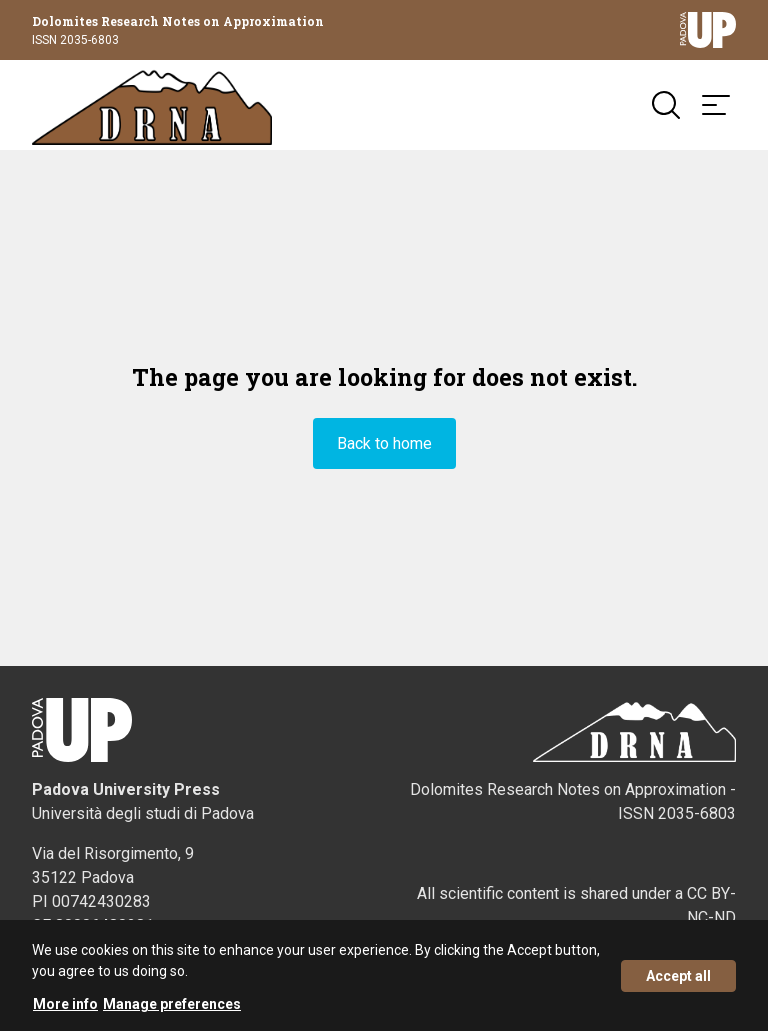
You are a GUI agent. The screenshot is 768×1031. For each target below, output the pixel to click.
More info (65, 1008)
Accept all (678, 980)
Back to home (384, 443)
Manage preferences (172, 1008)
